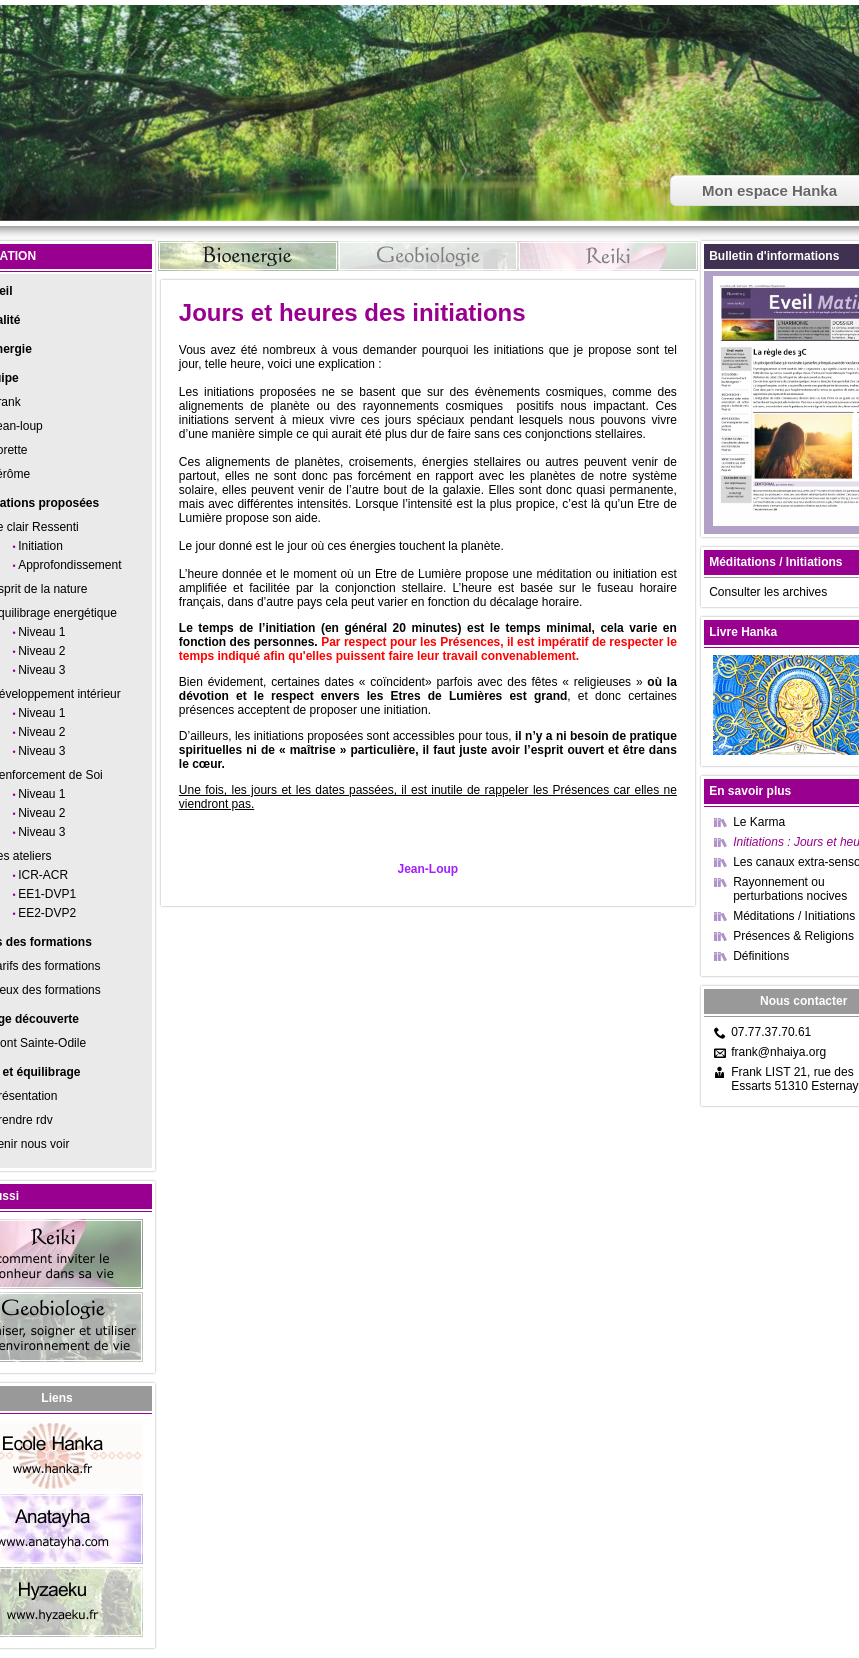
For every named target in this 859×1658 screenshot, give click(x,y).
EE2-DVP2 (47, 913)
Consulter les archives (768, 592)
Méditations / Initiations (794, 916)
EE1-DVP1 (47, 894)
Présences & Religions (793, 936)
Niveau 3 (41, 670)
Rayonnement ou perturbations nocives (790, 889)
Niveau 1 (41, 632)
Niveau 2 (41, 651)
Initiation (40, 546)
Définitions (761, 956)
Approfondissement (69, 565)
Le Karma (759, 822)
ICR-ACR (43, 875)
